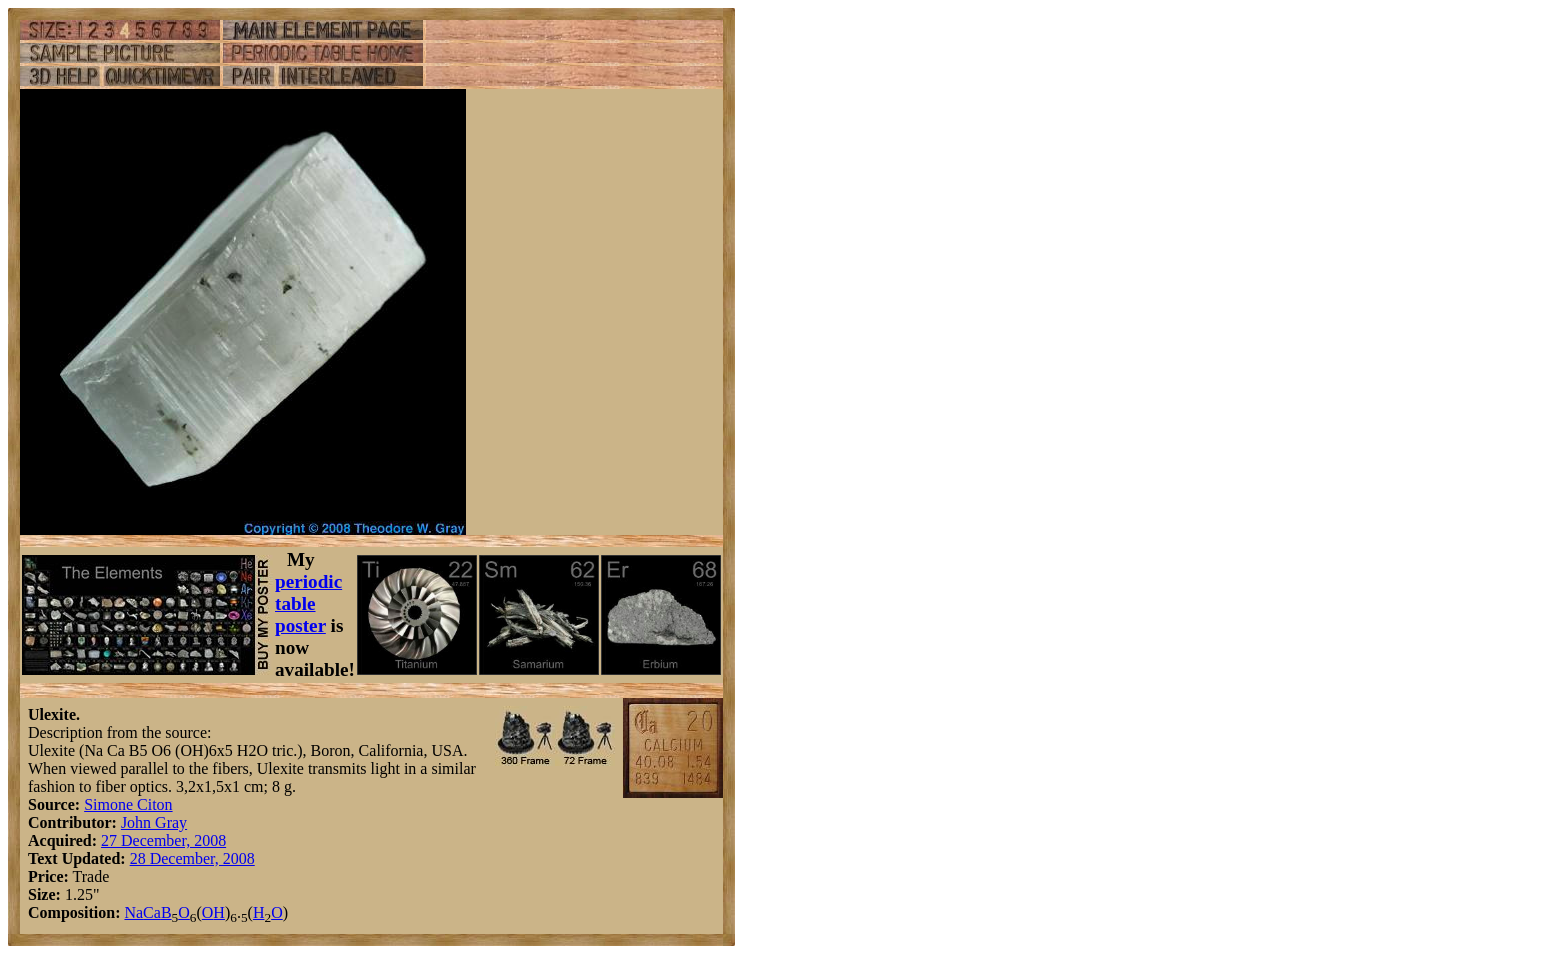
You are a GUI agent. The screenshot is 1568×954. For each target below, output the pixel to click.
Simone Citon (128, 804)
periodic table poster (308, 603)
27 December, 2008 (163, 840)
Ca (152, 912)
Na (133, 912)
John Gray (154, 822)
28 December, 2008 (192, 858)
